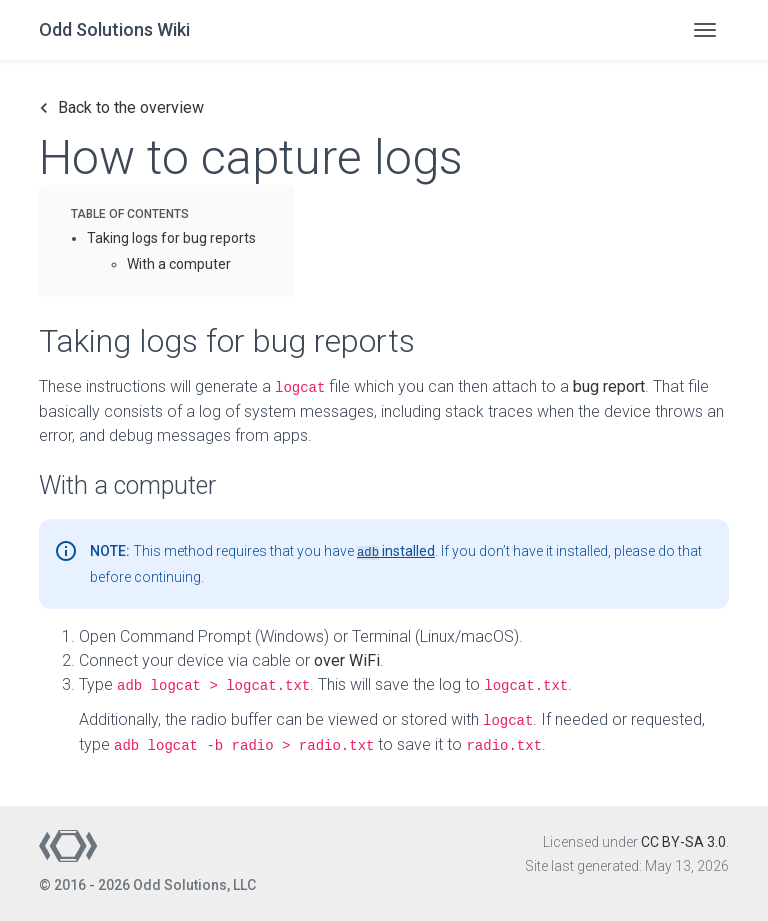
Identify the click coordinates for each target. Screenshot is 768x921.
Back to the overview (121, 108)
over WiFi (347, 660)
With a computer (179, 264)
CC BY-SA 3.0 (683, 842)
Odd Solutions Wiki (114, 29)
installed (396, 551)
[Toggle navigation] (705, 30)
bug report (609, 386)
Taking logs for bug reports (171, 238)
